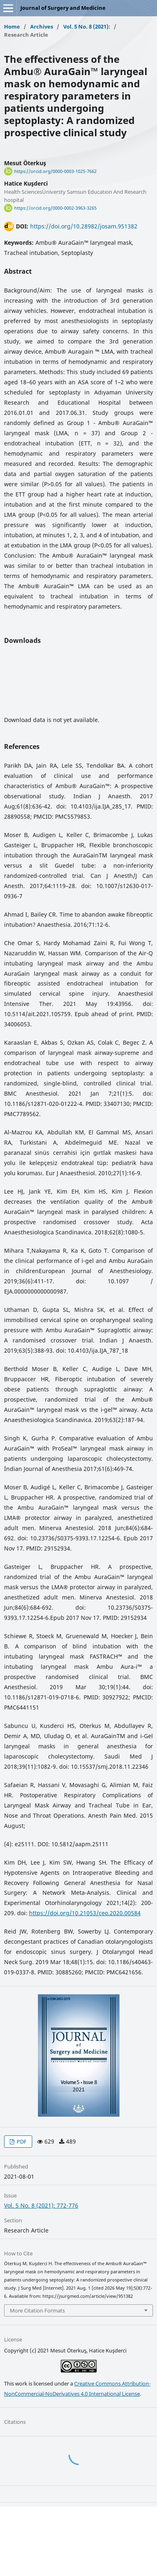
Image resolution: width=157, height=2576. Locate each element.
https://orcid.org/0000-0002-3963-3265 (55, 208)
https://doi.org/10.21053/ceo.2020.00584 (85, 1913)
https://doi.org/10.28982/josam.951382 (83, 226)
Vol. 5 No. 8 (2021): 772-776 (41, 2205)
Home (12, 26)
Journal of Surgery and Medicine (63, 7)
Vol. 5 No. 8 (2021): (86, 26)
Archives (41, 26)
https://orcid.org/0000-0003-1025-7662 (55, 171)
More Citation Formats (37, 2310)
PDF (21, 2141)
